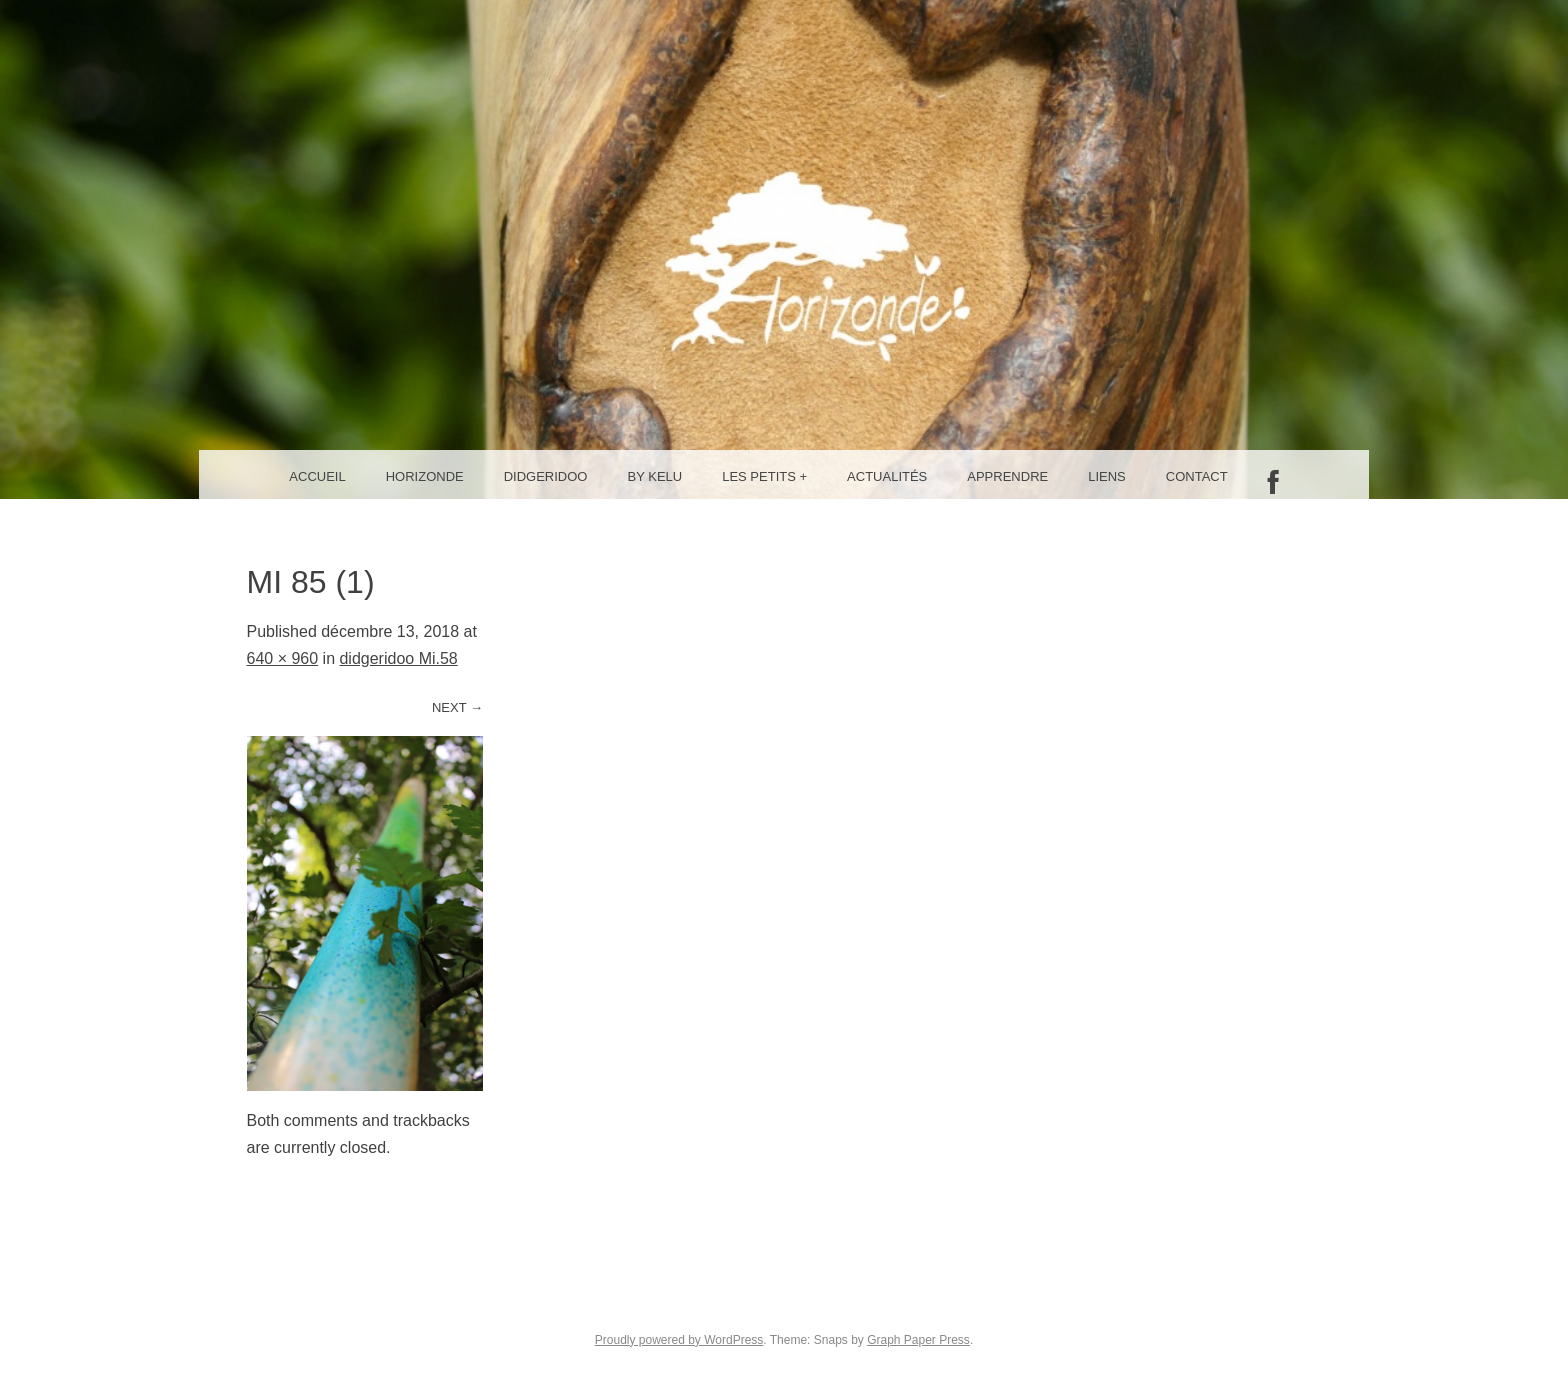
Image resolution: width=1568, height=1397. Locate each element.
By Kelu (655, 476)
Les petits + (764, 476)
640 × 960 (283, 658)
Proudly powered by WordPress (679, 1340)
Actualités (887, 476)
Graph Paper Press (918, 1340)
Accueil (317, 476)
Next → (457, 707)
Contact (1197, 476)
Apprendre (1007, 476)
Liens (1107, 476)
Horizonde (425, 476)
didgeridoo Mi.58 (398, 658)
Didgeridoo (546, 476)
